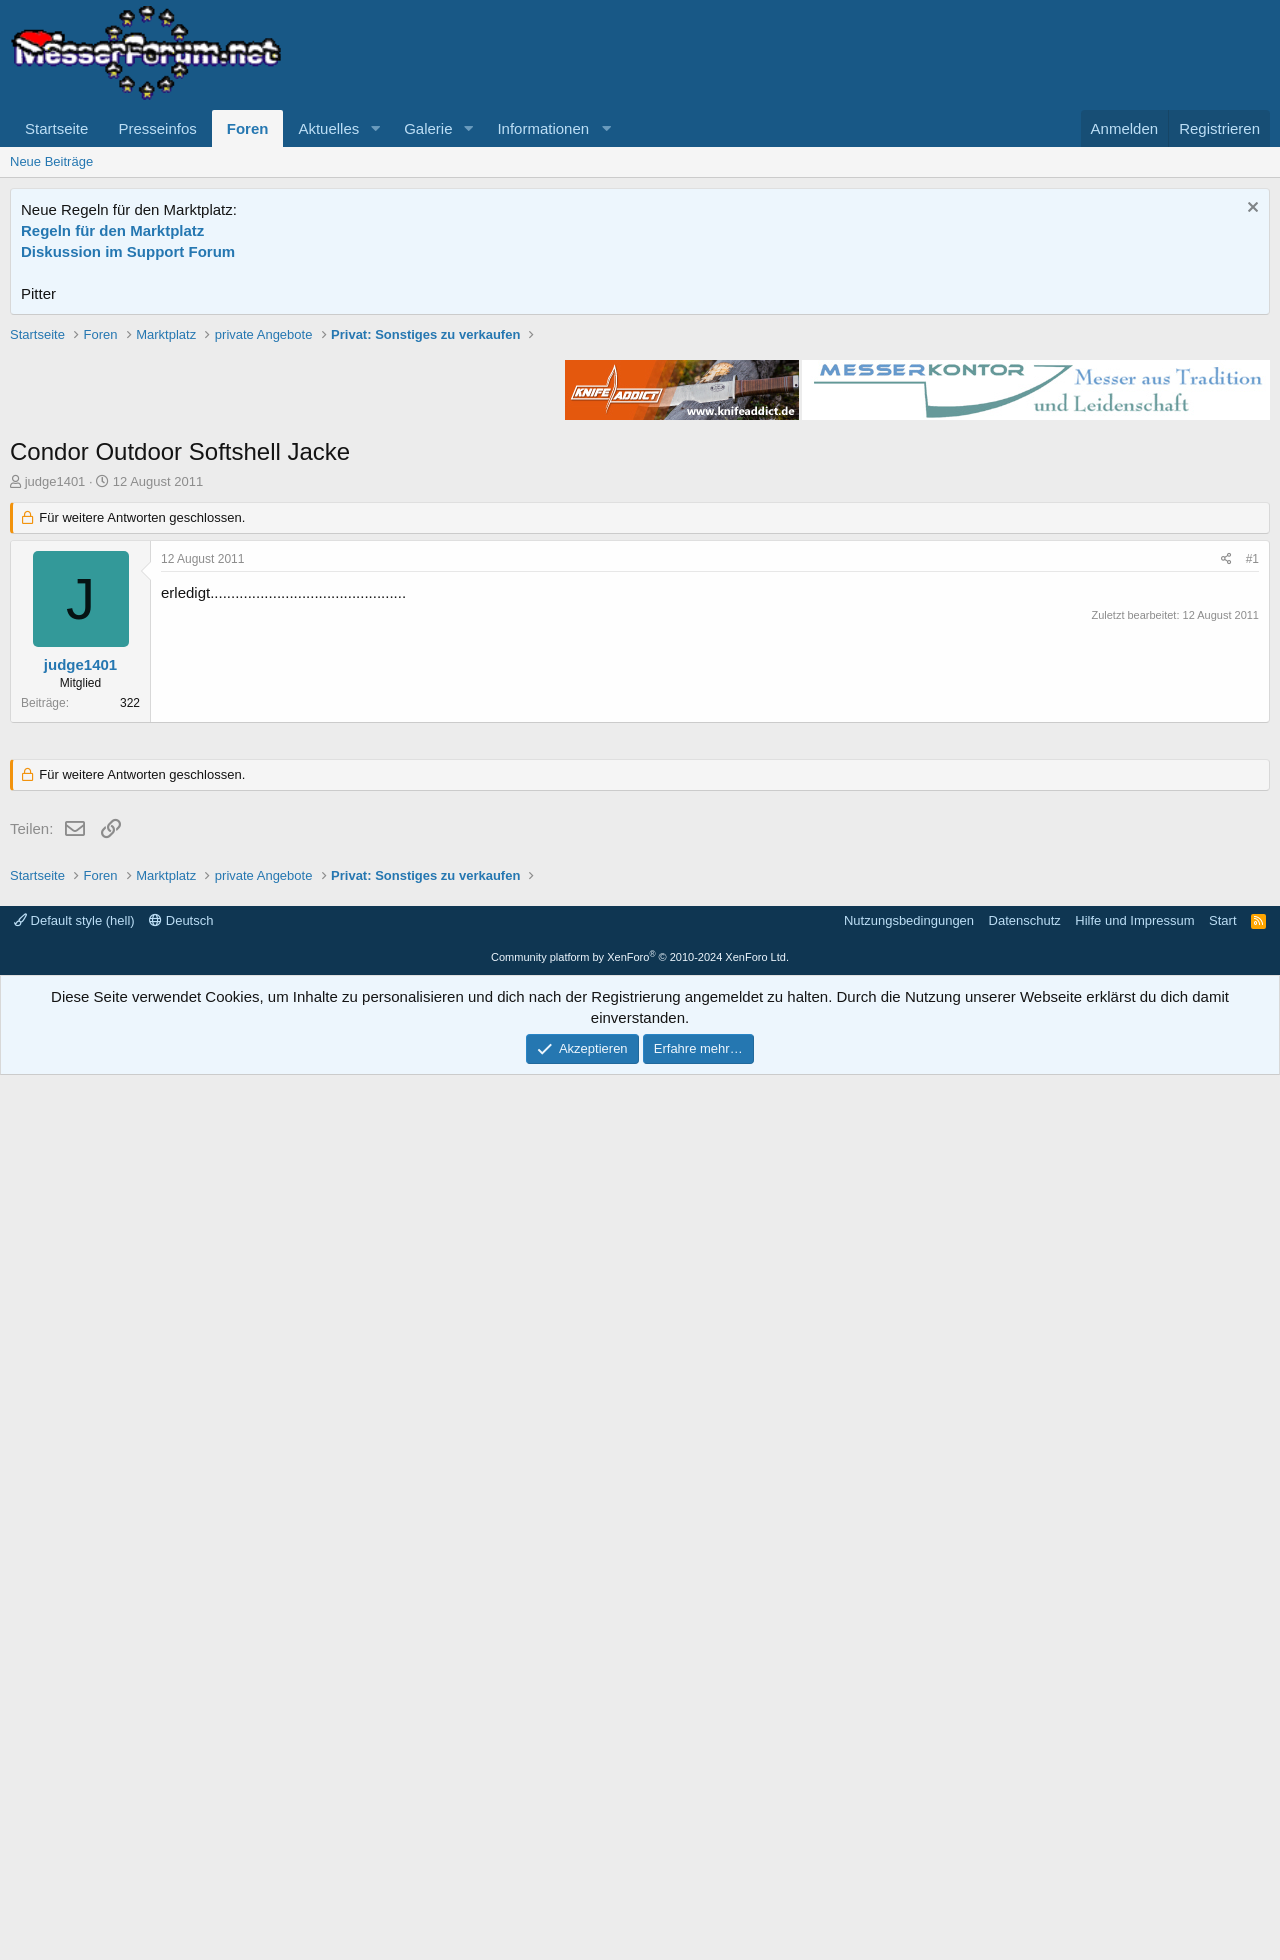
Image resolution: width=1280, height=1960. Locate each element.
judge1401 (55, 766)
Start (1222, 1805)
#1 (1252, 844)
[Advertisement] (640, 465)
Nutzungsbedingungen (909, 1805)
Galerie (428, 128)
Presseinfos (157, 128)
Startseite (56, 128)
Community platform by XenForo (640, 1842)
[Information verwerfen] (1250, 209)
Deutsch (181, 1805)
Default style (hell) (74, 1805)
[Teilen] (1226, 844)
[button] (375, 128)
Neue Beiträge (51, 161)
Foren (248, 128)
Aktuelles (328, 128)
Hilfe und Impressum (1134, 1805)
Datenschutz (1025, 1805)
